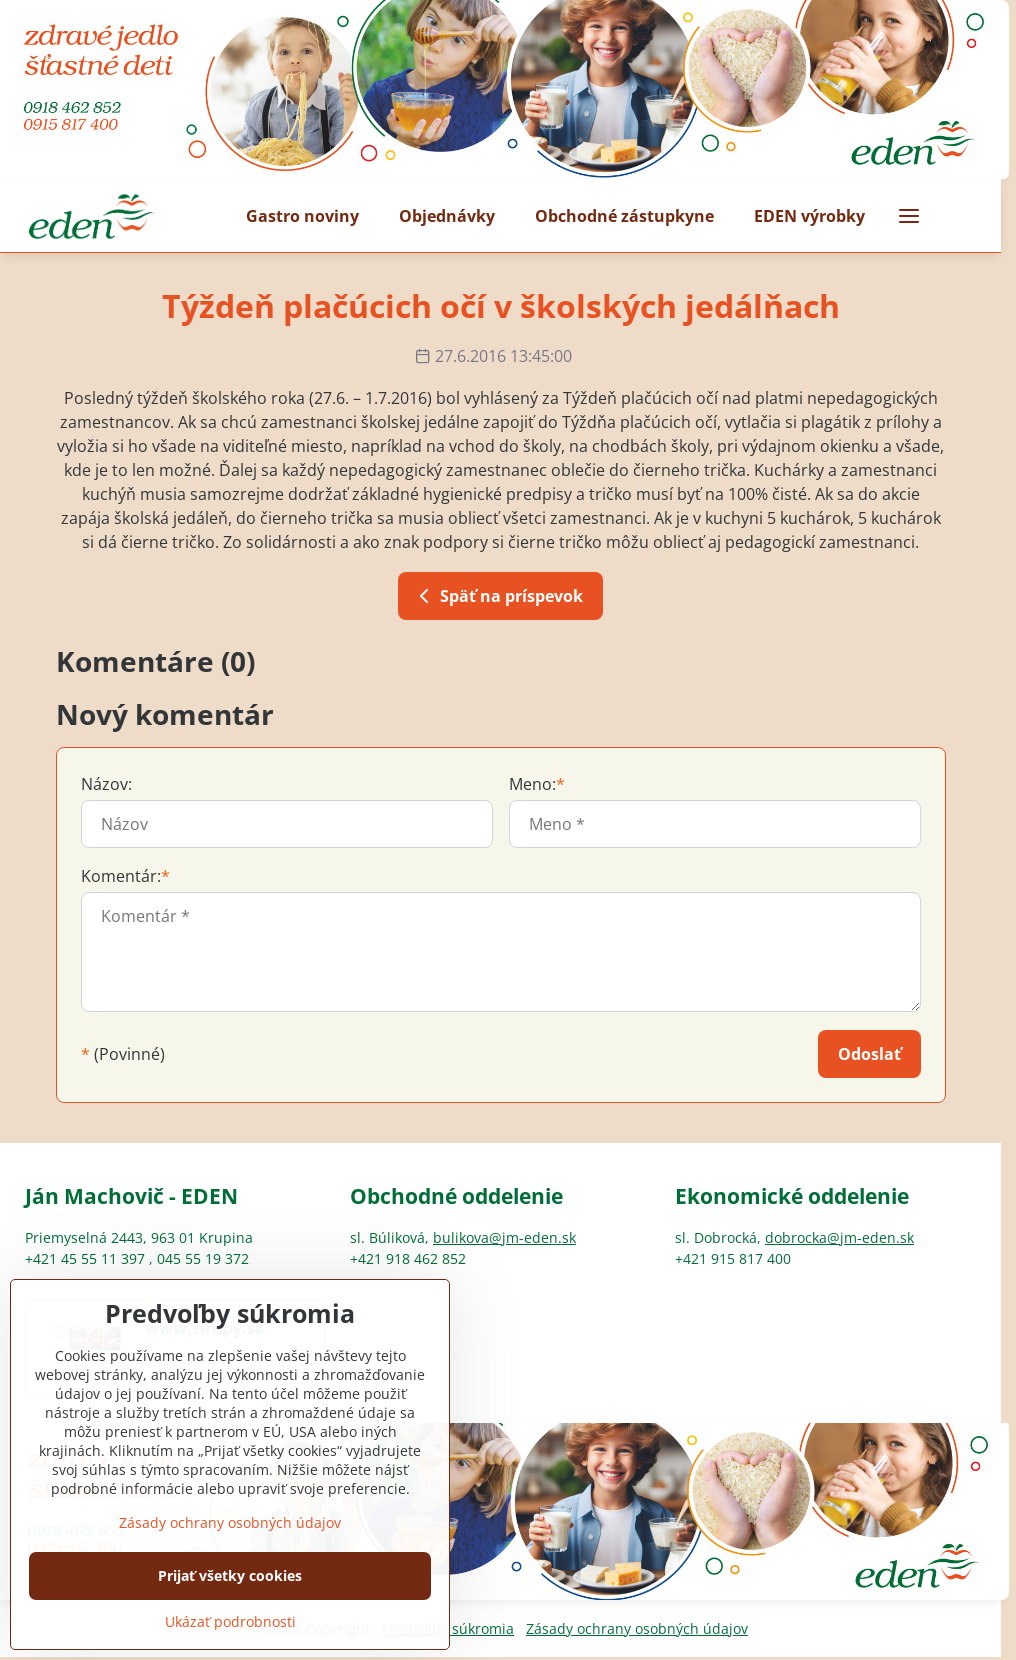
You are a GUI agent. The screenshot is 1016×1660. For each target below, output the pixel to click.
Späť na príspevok (497, 596)
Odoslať (869, 1054)
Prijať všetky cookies (230, 1628)
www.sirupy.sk (205, 1328)
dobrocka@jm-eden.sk (839, 1237)
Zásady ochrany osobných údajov (637, 1628)
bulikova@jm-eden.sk (504, 1237)
